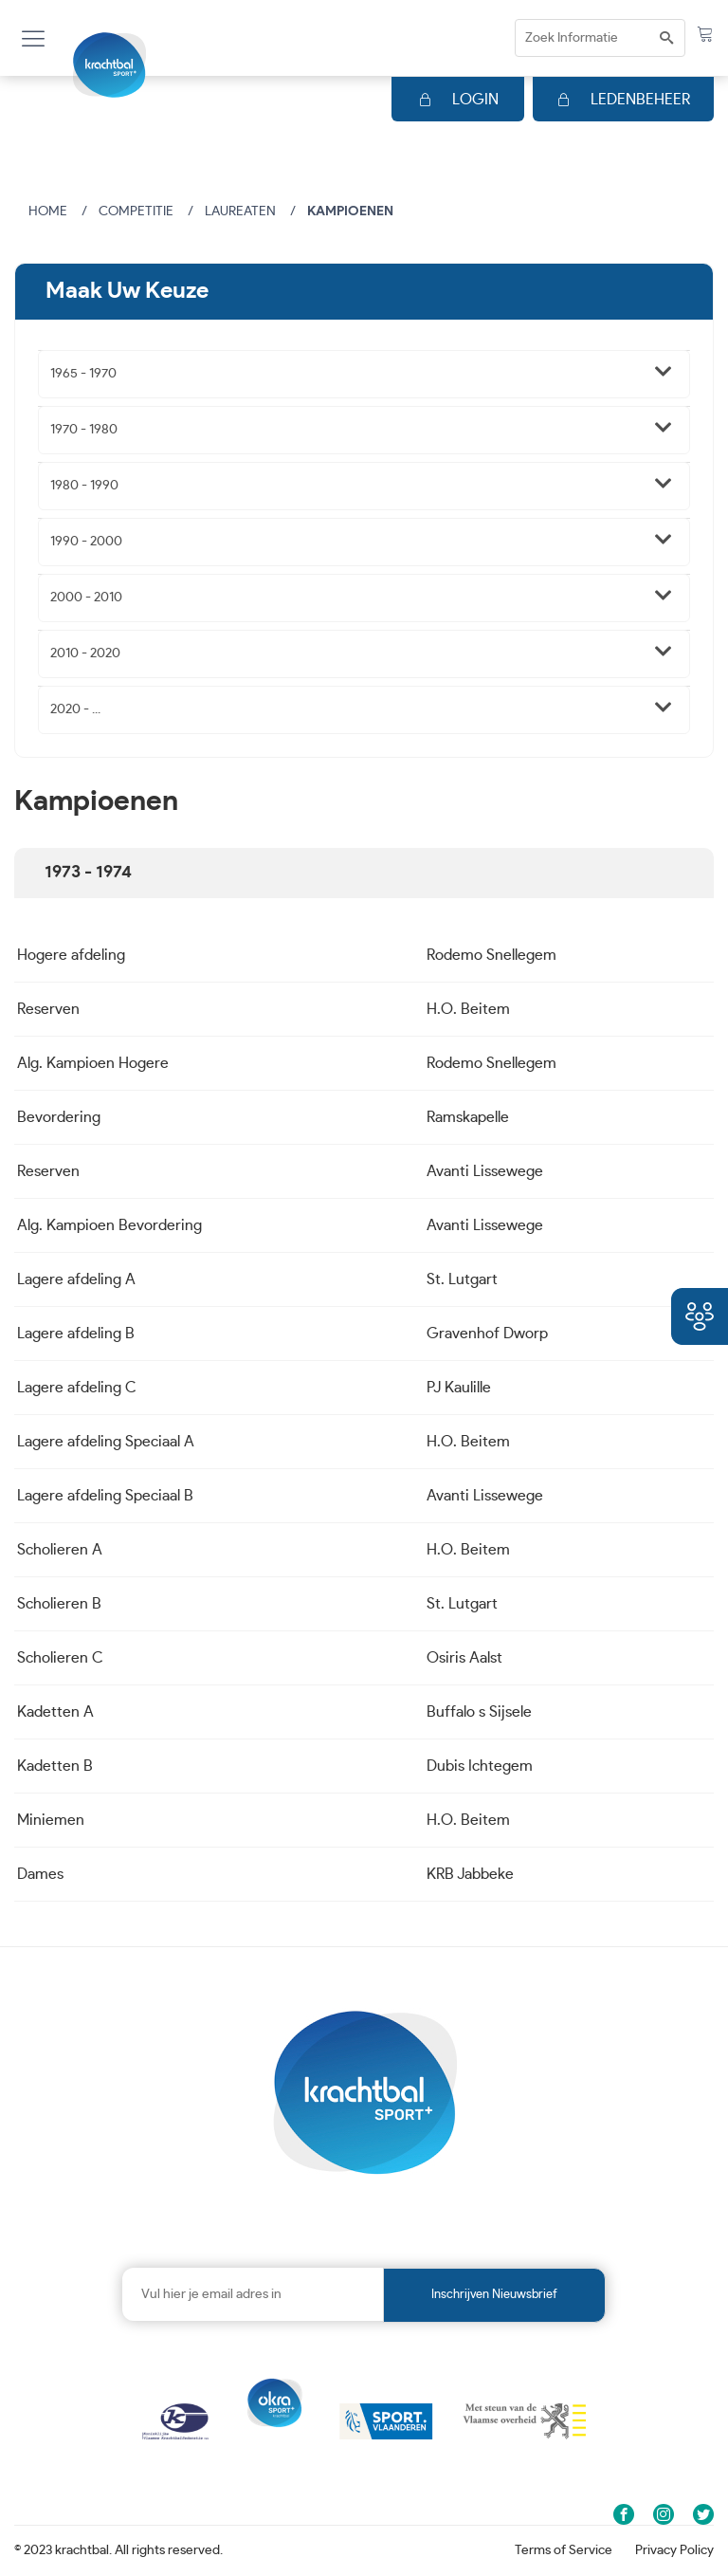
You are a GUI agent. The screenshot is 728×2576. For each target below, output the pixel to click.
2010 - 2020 (85, 653)
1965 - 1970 (83, 373)
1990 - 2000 (86, 541)
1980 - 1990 (84, 485)
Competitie (136, 211)
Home (47, 211)
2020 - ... (75, 709)
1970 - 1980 (84, 429)
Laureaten (240, 211)
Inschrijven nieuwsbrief (494, 2295)
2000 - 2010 (86, 597)
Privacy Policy (674, 2550)
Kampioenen (350, 211)
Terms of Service (563, 2550)
